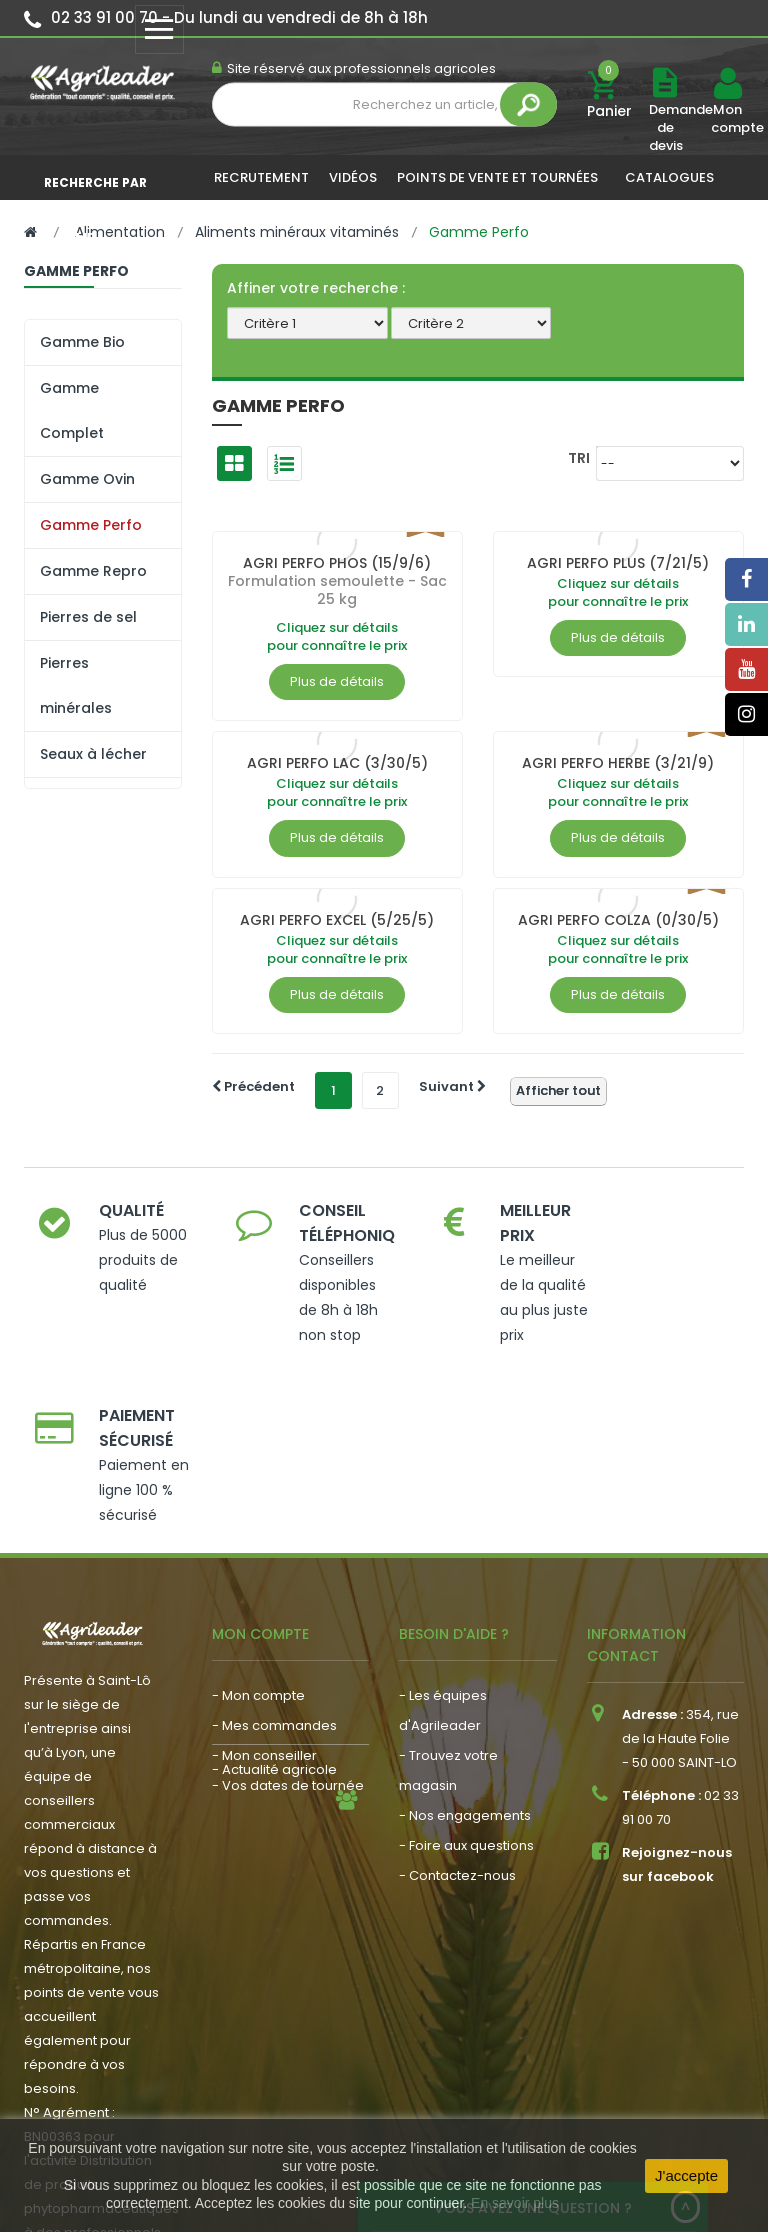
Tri (579, 457)
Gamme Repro (93, 571)
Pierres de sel (88, 617)
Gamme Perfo (91, 525)
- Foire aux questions (466, 1690)
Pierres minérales (76, 685)
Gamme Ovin (87, 479)
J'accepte (686, 2175)
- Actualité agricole (274, 1681)
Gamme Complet (72, 410)
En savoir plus (515, 2203)
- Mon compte (258, 1540)
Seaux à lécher (93, 754)
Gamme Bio (82, 342)
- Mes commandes (274, 1570)
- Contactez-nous (457, 1720)
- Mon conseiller (264, 1600)
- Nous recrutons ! (270, 1711)
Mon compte (727, 119)
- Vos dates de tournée (288, 1630)
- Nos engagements (465, 1660)
